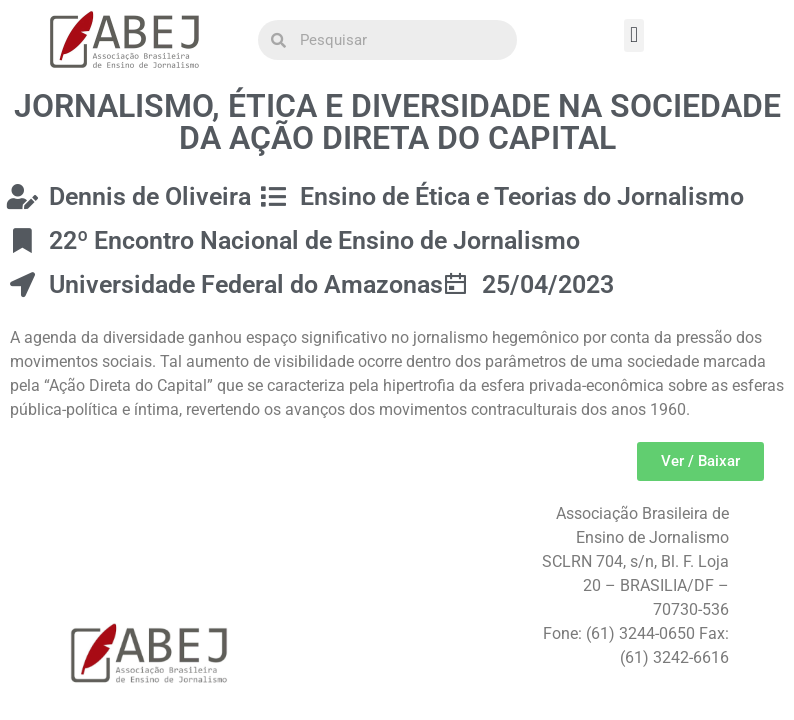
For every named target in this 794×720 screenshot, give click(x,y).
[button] (633, 35)
